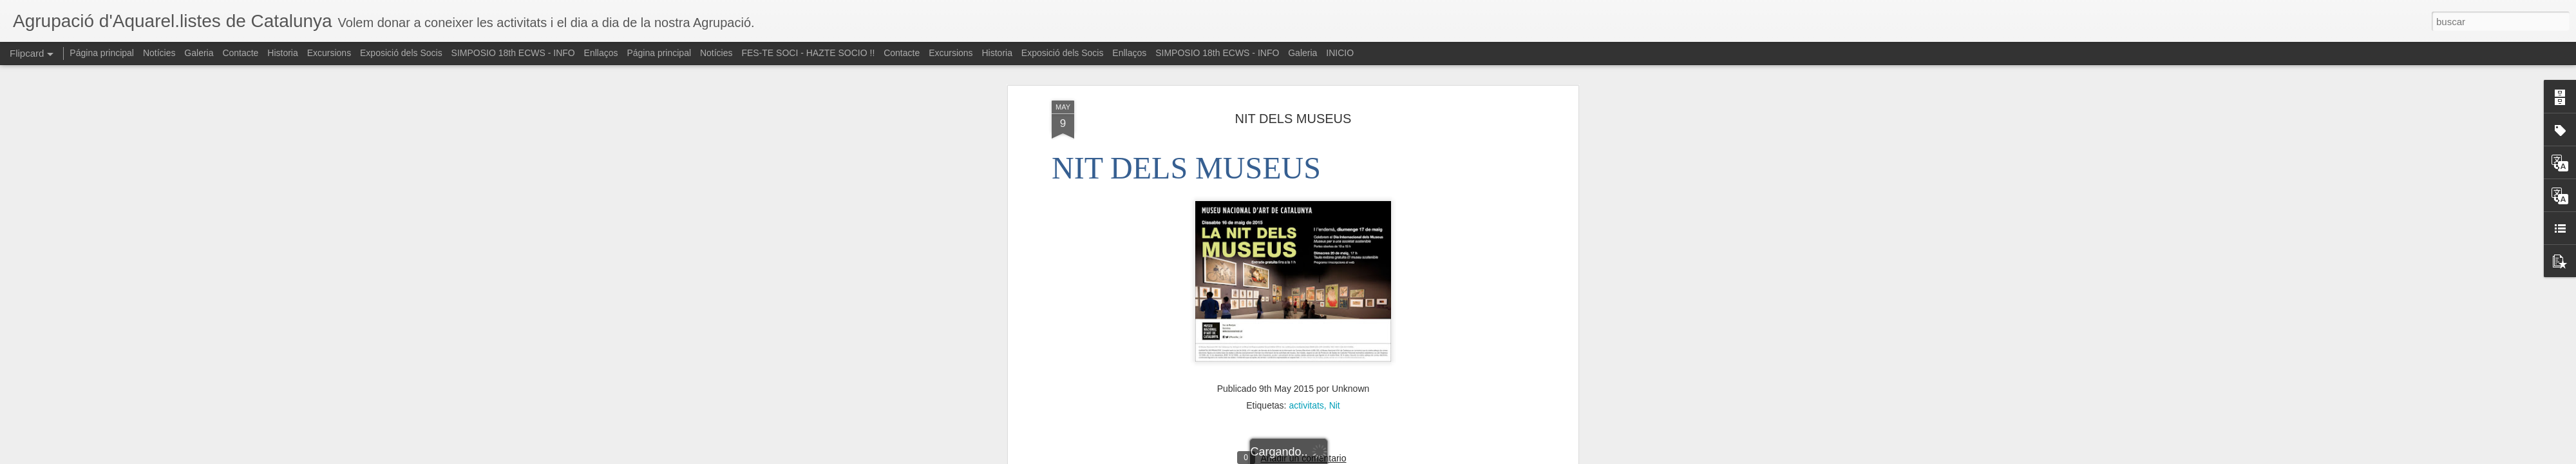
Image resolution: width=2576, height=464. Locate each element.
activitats (1306, 289)
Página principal (102, 53)
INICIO (1340, 53)
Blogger (1338, 457)
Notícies (159, 53)
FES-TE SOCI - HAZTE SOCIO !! (808, 53)
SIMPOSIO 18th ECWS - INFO (513, 53)
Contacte (240, 53)
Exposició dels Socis (401, 53)
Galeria (198, 53)
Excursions (329, 53)
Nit (1334, 289)
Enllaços (601, 53)
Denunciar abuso (1381, 457)
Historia (282, 53)
